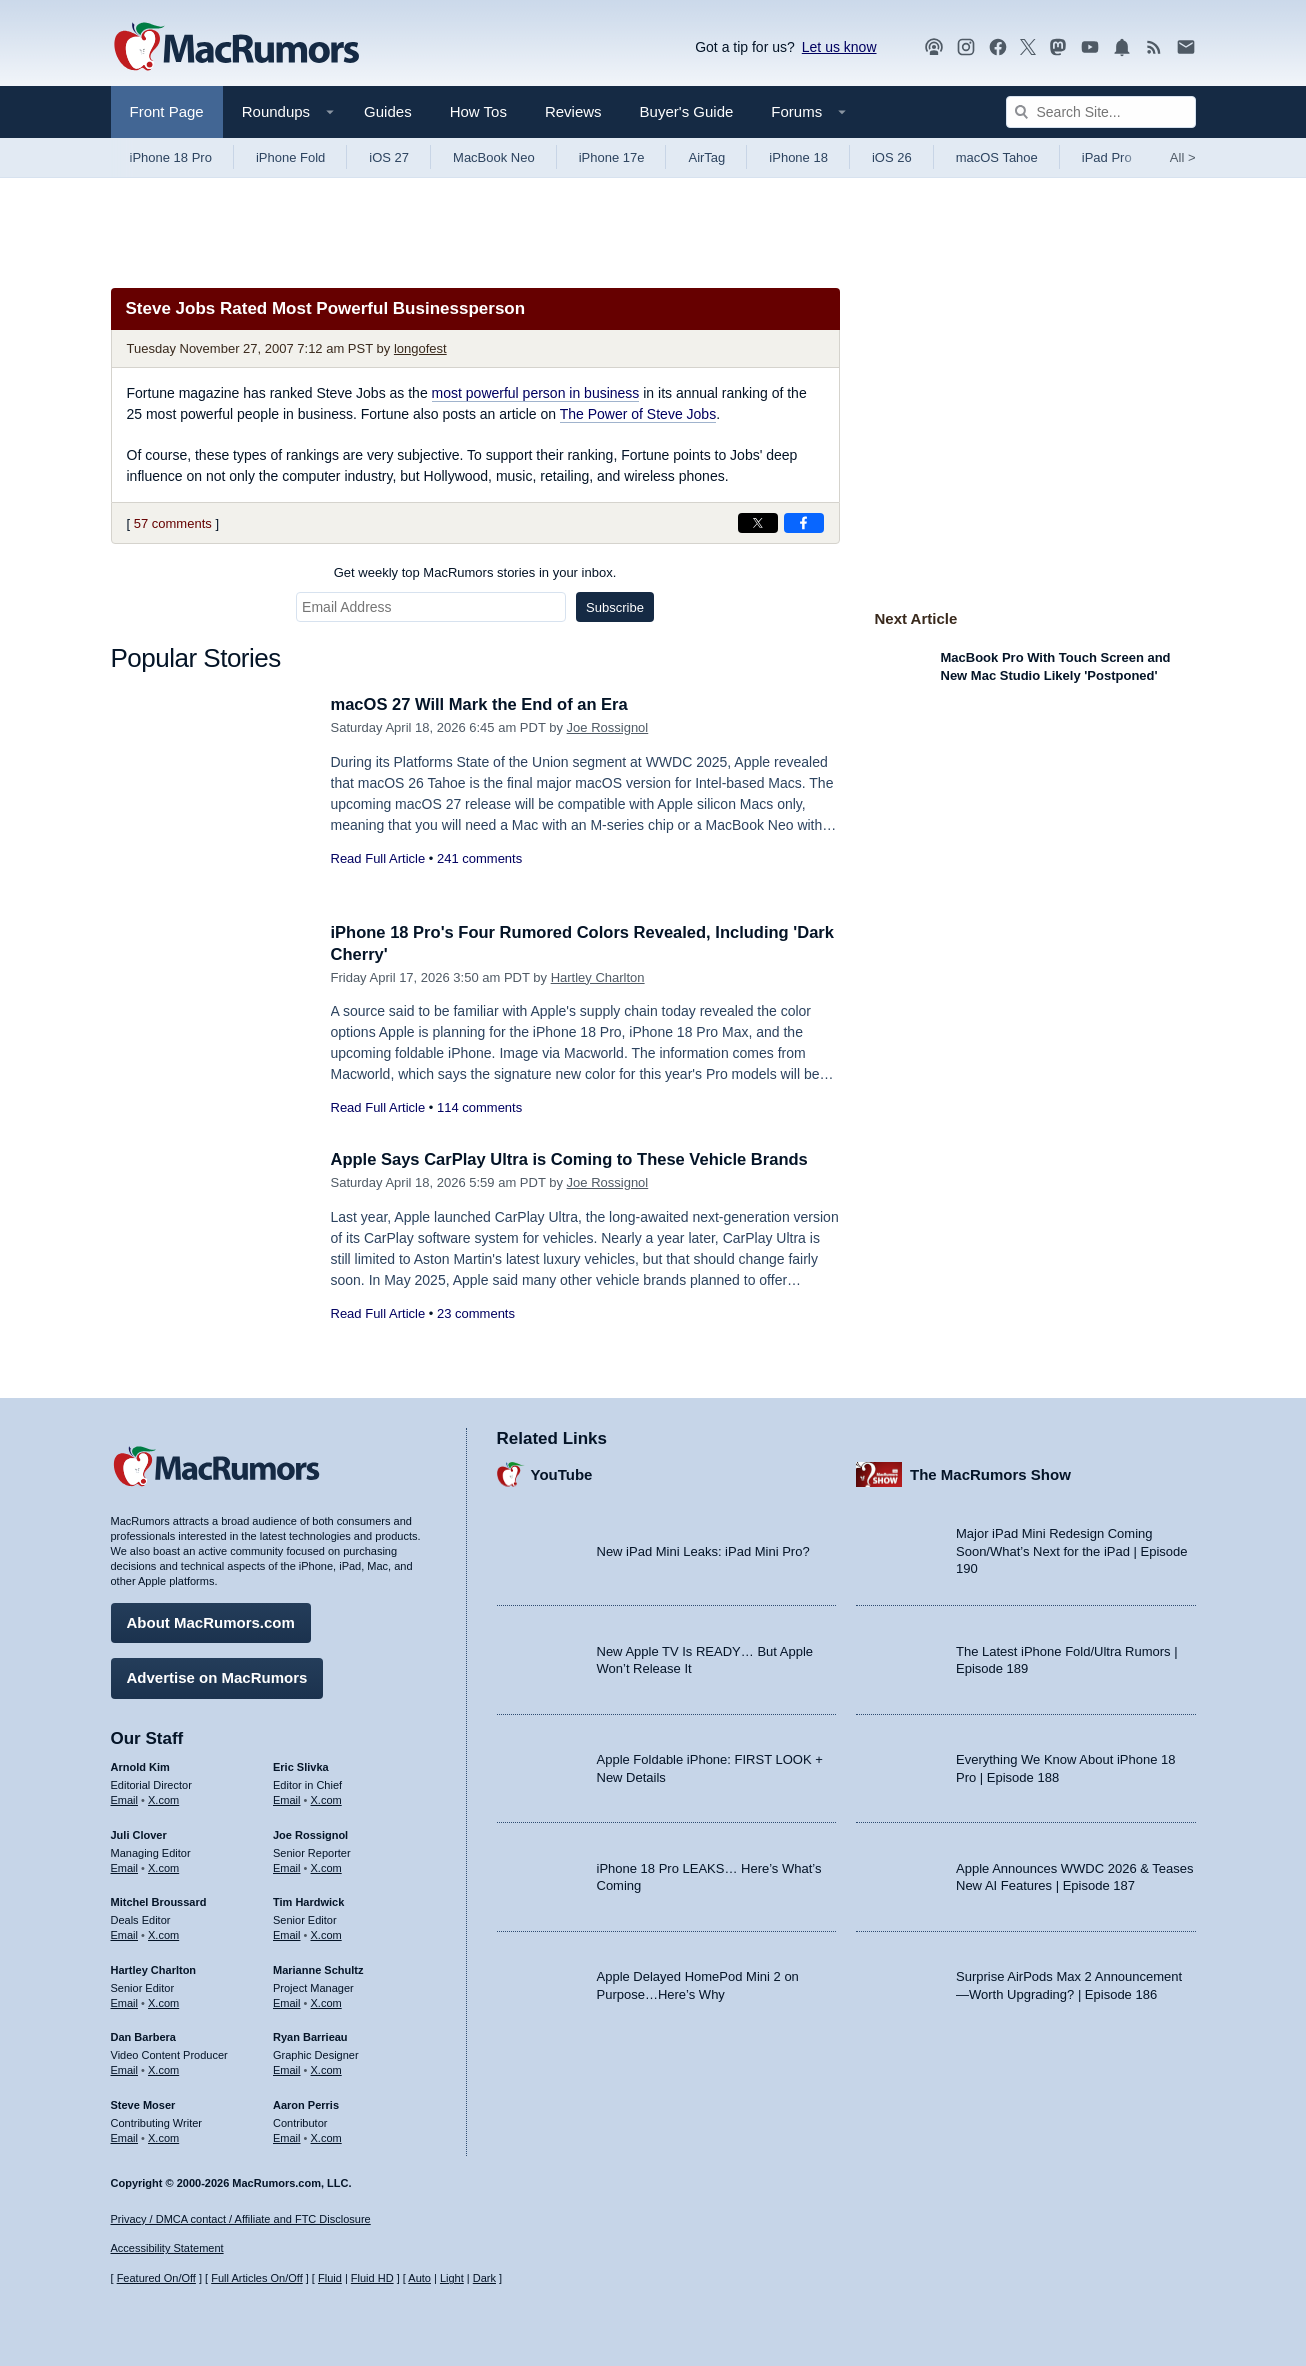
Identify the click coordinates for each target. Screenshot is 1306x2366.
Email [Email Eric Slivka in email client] (287, 1799)
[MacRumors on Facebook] (998, 47)
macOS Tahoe (997, 157)
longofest (420, 348)
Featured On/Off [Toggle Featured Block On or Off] (156, 2279)
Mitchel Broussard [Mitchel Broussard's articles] (159, 1901)
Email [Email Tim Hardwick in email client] (287, 1934)
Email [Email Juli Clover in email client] (125, 1866)
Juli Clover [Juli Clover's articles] (139, 1834)
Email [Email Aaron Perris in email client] (287, 2136)
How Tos (478, 111)
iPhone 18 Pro (171, 157)
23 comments (476, 1313)
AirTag (706, 157)
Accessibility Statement (167, 2249)
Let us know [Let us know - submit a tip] (839, 47)
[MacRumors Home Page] (236, 48)
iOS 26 (892, 157)
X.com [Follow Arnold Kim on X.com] (163, 1799)
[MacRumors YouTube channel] (1090, 47)
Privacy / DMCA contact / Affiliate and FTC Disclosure (241, 2219)
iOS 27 (389, 157)
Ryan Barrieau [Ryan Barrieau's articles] (310, 2036)
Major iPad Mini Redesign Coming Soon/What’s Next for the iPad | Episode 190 (1072, 1550)
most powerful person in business (536, 393)
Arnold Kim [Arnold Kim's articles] (140, 1766)
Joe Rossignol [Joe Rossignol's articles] (310, 1834)
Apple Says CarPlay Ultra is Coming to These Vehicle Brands (576, 1159)
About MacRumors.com (211, 1621)
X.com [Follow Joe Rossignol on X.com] (326, 1866)
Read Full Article (378, 858)
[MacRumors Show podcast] (934, 47)
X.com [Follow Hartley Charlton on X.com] (163, 2001)
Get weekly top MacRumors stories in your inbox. (475, 572)
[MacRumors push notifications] (1122, 47)
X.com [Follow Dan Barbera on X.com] (163, 2069)
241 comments (479, 858)
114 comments (479, 1107)
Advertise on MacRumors (217, 1676)
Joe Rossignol (608, 727)
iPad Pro (1107, 157)
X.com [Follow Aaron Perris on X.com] (326, 2136)
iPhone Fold (290, 157)
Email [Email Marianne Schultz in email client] (287, 2001)
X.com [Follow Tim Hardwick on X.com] (326, 1934)
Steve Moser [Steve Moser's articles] (143, 2104)
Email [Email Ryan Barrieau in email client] (287, 2069)
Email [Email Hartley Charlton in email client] (125, 2001)
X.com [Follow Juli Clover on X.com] (163, 1866)
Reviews (573, 111)
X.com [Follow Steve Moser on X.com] (163, 2136)
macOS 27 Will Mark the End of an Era (484, 704)
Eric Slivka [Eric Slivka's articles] (301, 1766)
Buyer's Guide (687, 111)
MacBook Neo (494, 157)
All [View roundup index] (1183, 157)
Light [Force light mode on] (452, 2279)
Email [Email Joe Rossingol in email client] (287, 1866)
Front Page (167, 111)
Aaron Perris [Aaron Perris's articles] (306, 2104)
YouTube (562, 1473)
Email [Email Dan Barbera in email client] (125, 2069)
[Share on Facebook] (804, 523)
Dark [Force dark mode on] (484, 2279)
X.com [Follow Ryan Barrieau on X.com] (326, 2069)
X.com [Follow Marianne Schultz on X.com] (326, 2001)
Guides (388, 111)
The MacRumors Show (990, 1473)
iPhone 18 (798, 157)
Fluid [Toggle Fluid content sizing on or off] (330, 2279)
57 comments (173, 523)
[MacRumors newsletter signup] (1186, 47)
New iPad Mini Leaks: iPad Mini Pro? (703, 1550)
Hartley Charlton (598, 977)
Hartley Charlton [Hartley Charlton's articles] (154, 1969)
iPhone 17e (612, 157)
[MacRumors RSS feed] (1154, 47)
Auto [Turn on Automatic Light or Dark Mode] (419, 2279)
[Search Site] (1101, 112)
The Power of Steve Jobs (638, 414)
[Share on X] (758, 523)
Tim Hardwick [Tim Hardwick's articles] (308, 1901)
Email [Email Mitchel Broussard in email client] (125, 1934)
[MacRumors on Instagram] (966, 47)
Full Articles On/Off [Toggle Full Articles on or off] (257, 2279)
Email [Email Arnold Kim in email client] (125, 1799)
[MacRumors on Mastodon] (1058, 47)
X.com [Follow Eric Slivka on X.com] (326, 1799)
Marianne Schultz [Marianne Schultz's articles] (318, 1969)
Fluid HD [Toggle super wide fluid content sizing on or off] (372, 2279)
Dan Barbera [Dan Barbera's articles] (143, 2036)
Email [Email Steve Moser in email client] (125, 2136)
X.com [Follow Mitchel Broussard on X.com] (163, 1934)
